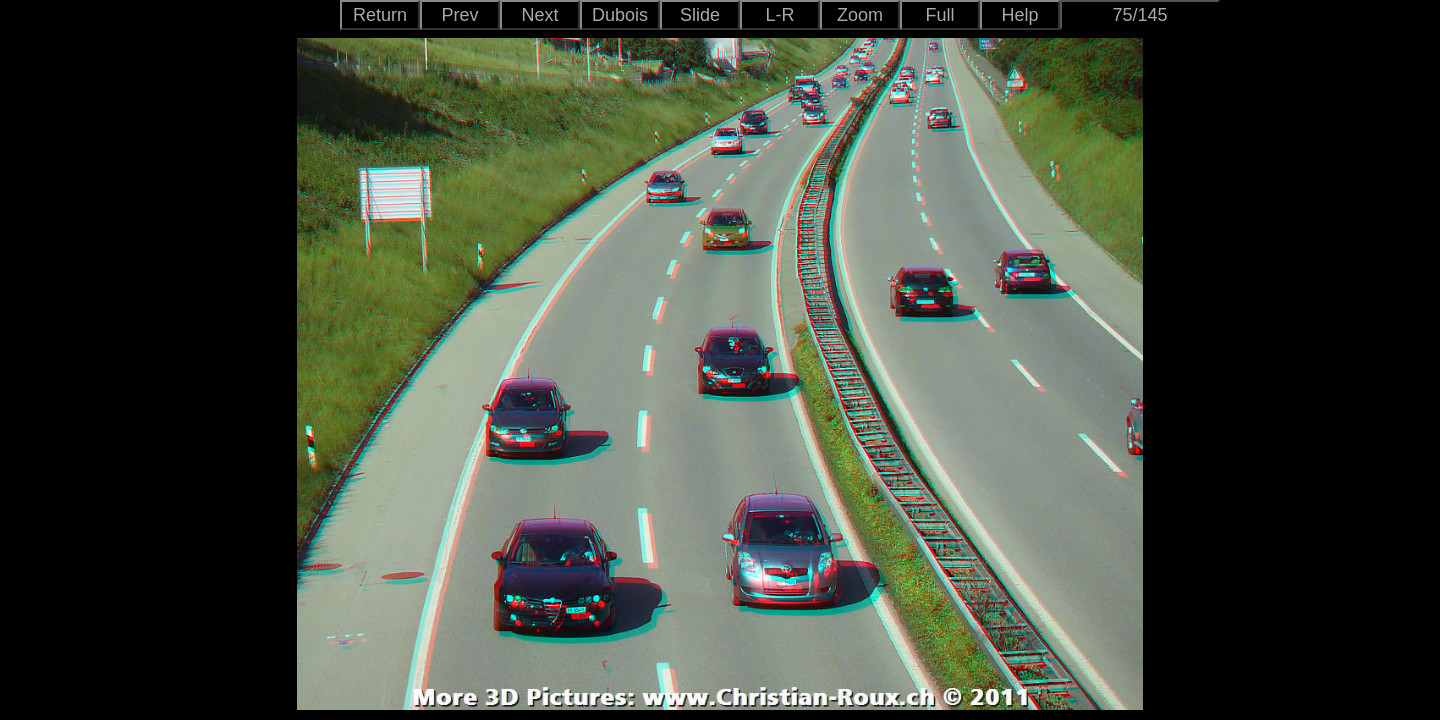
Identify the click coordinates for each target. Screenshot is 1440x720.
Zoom (860, 15)
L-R (779, 15)
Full (939, 15)
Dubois (620, 15)
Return (380, 15)
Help (1019, 15)
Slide (700, 15)
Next (539, 15)
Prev (459, 15)
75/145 (1139, 15)
